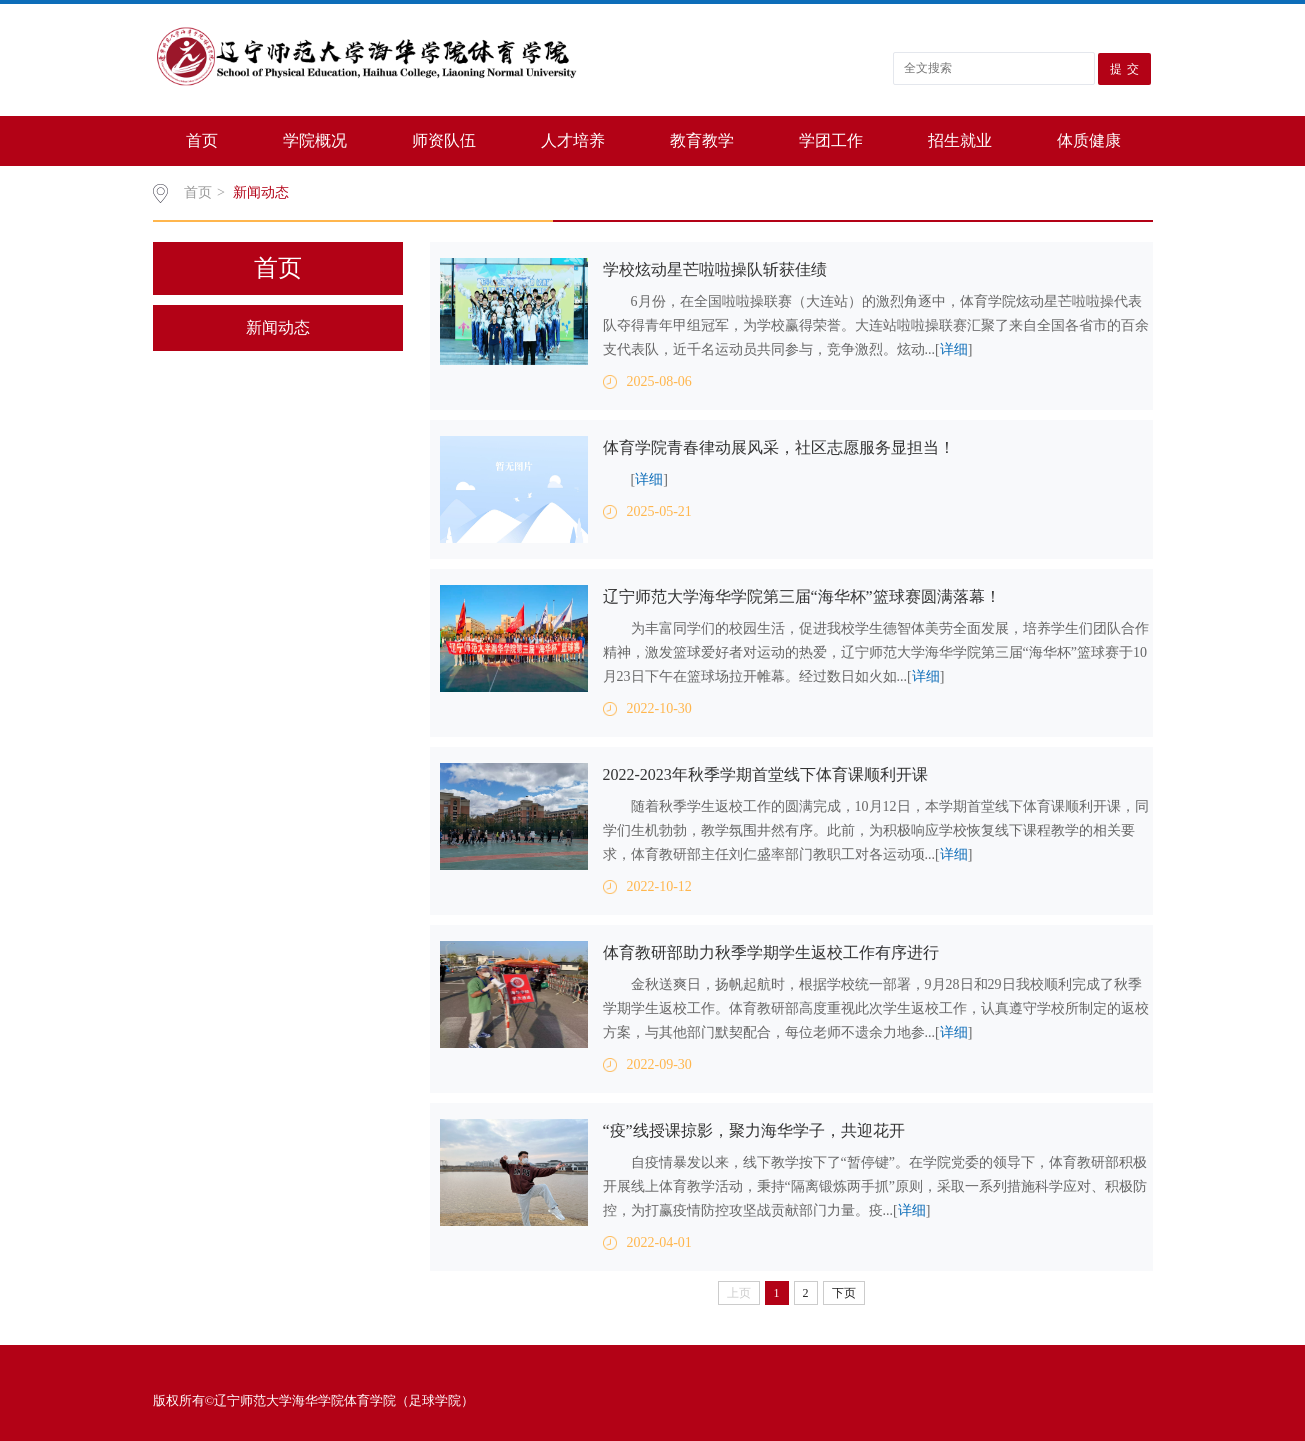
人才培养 (573, 140)
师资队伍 (444, 140)
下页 (844, 1293)
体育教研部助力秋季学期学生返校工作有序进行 (771, 952)
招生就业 (960, 140)
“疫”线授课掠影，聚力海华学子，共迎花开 (754, 1130)
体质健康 (1089, 140)
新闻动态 (261, 192)
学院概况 (315, 140)
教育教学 (702, 140)
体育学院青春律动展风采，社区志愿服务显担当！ (779, 447)
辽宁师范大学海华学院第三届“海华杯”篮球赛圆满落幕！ (802, 596)
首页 (202, 140)
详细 (954, 349)
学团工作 (831, 140)
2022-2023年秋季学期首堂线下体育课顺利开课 (765, 774)
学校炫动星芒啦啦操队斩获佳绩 (715, 269)
